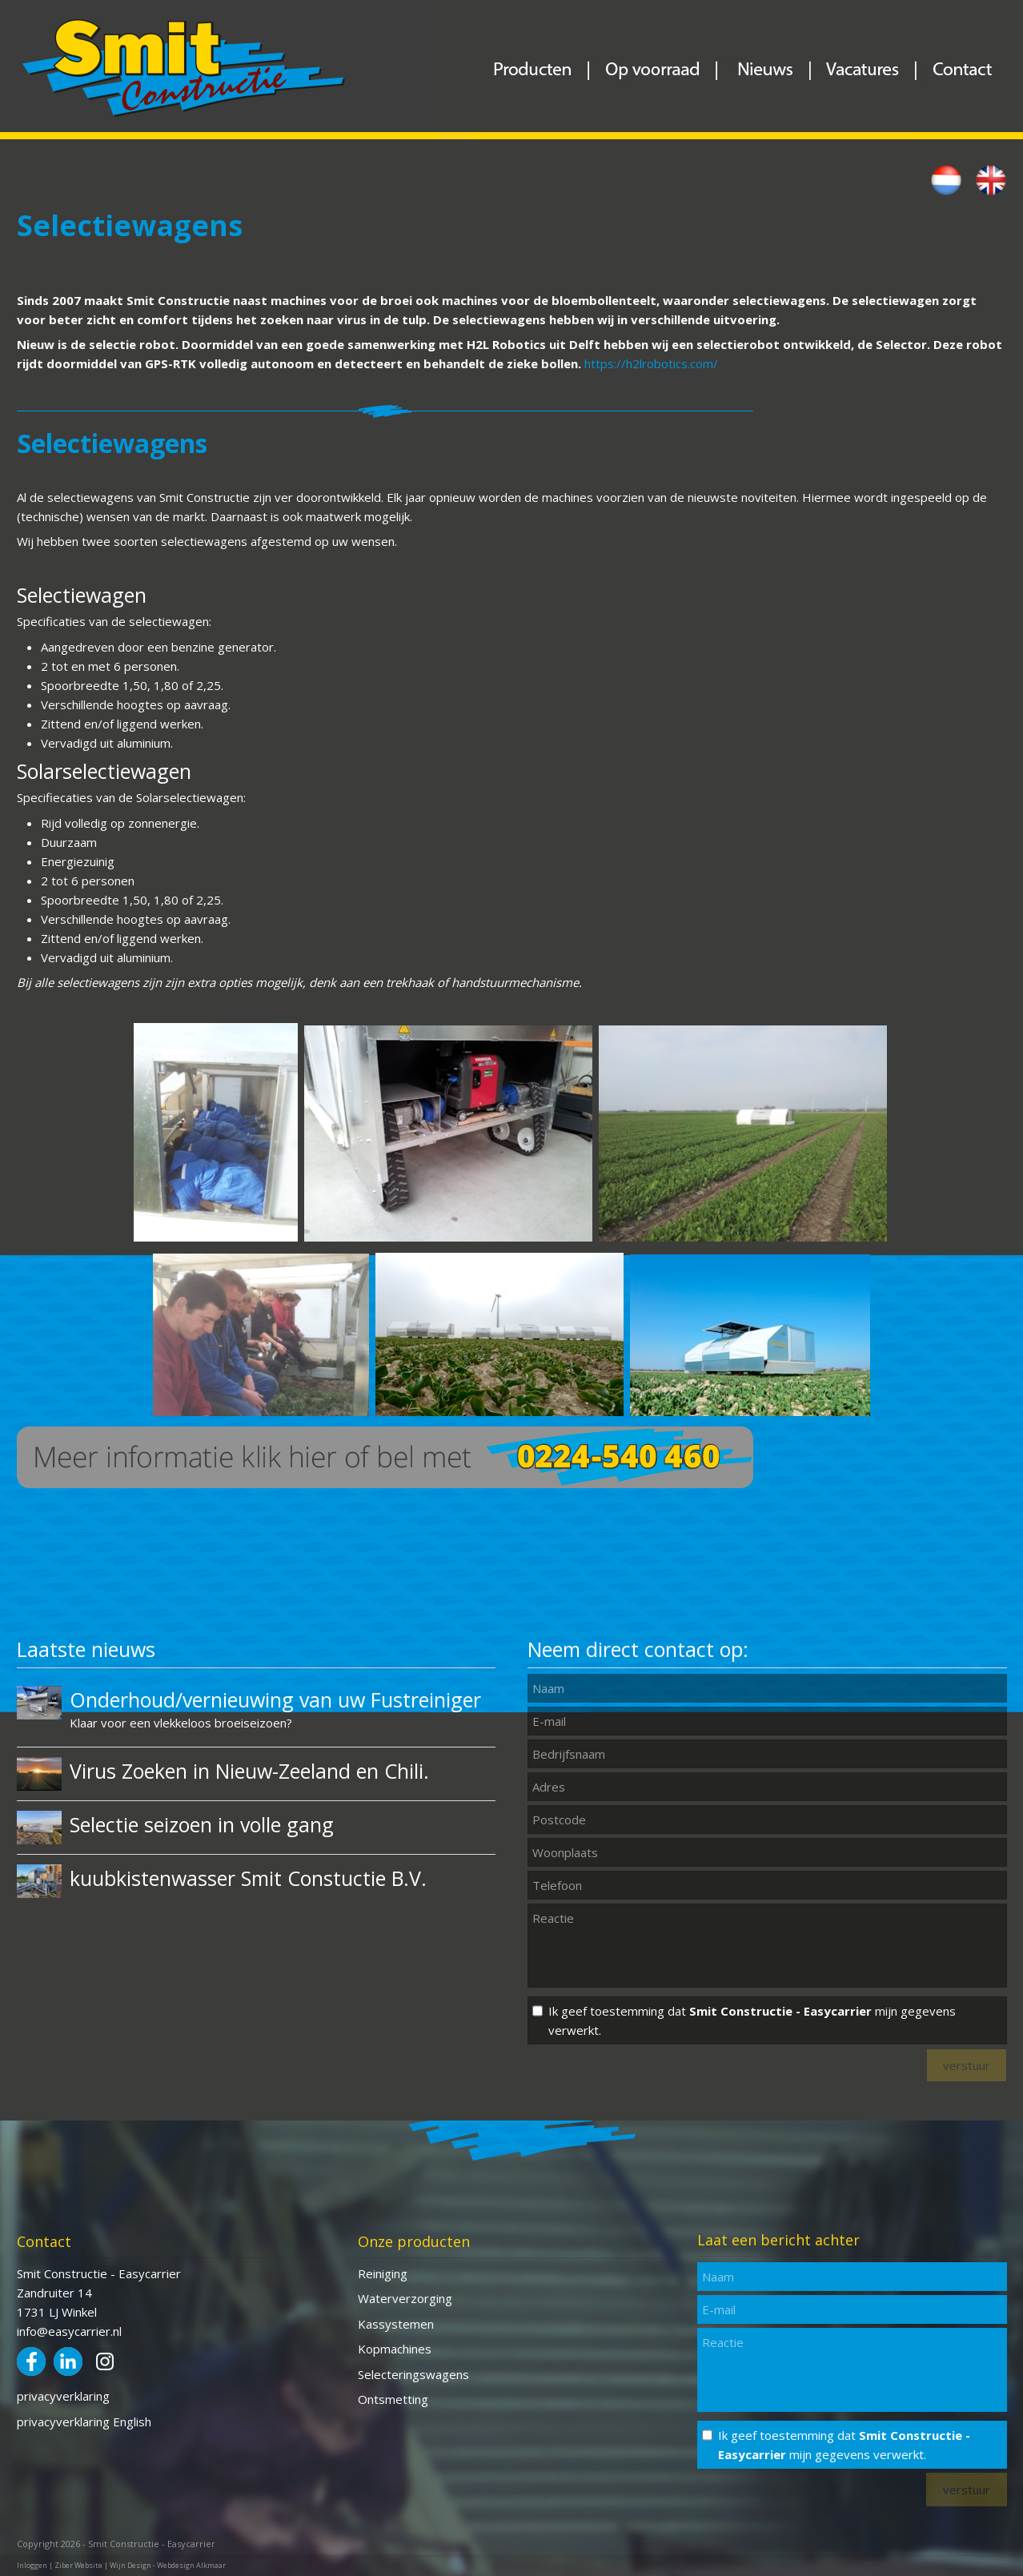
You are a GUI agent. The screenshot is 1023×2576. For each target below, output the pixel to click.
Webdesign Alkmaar (191, 2565)
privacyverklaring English (84, 2421)
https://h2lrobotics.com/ (651, 363)
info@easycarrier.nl (69, 2331)
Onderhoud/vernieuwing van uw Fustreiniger (275, 1699)
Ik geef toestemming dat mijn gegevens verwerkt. (752, 2020)
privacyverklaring (63, 2396)
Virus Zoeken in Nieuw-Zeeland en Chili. (249, 1770)
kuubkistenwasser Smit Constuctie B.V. (248, 1878)
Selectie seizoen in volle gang (202, 1824)
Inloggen (32, 2565)
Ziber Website (78, 2565)
